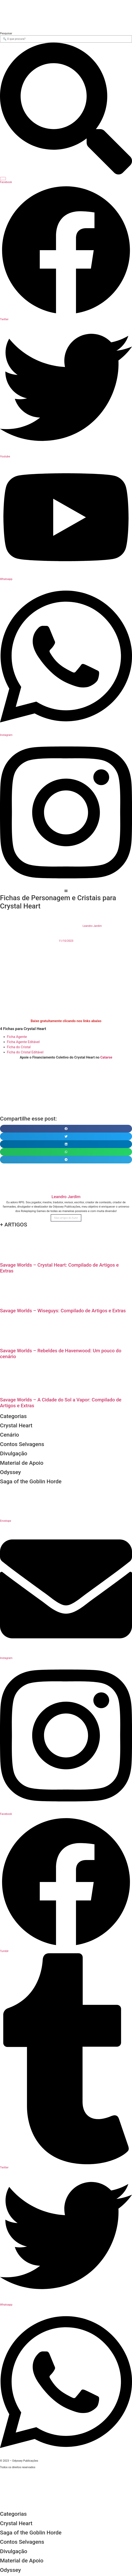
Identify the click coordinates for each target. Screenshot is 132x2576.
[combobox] (66, 39)
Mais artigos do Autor (66, 1217)
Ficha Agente (17, 1037)
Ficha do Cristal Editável (25, 1052)
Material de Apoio (21, 1463)
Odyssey (10, 1472)
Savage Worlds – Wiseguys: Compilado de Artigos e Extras (63, 1310)
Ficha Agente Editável (23, 1042)
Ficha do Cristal (19, 1047)
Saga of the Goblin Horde (31, 1481)
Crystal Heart (16, 1425)
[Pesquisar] (3, 178)
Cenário (9, 1434)
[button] (66, 1129)
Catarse (106, 1057)
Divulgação (13, 1453)
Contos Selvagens (22, 1444)
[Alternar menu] (66, 890)
